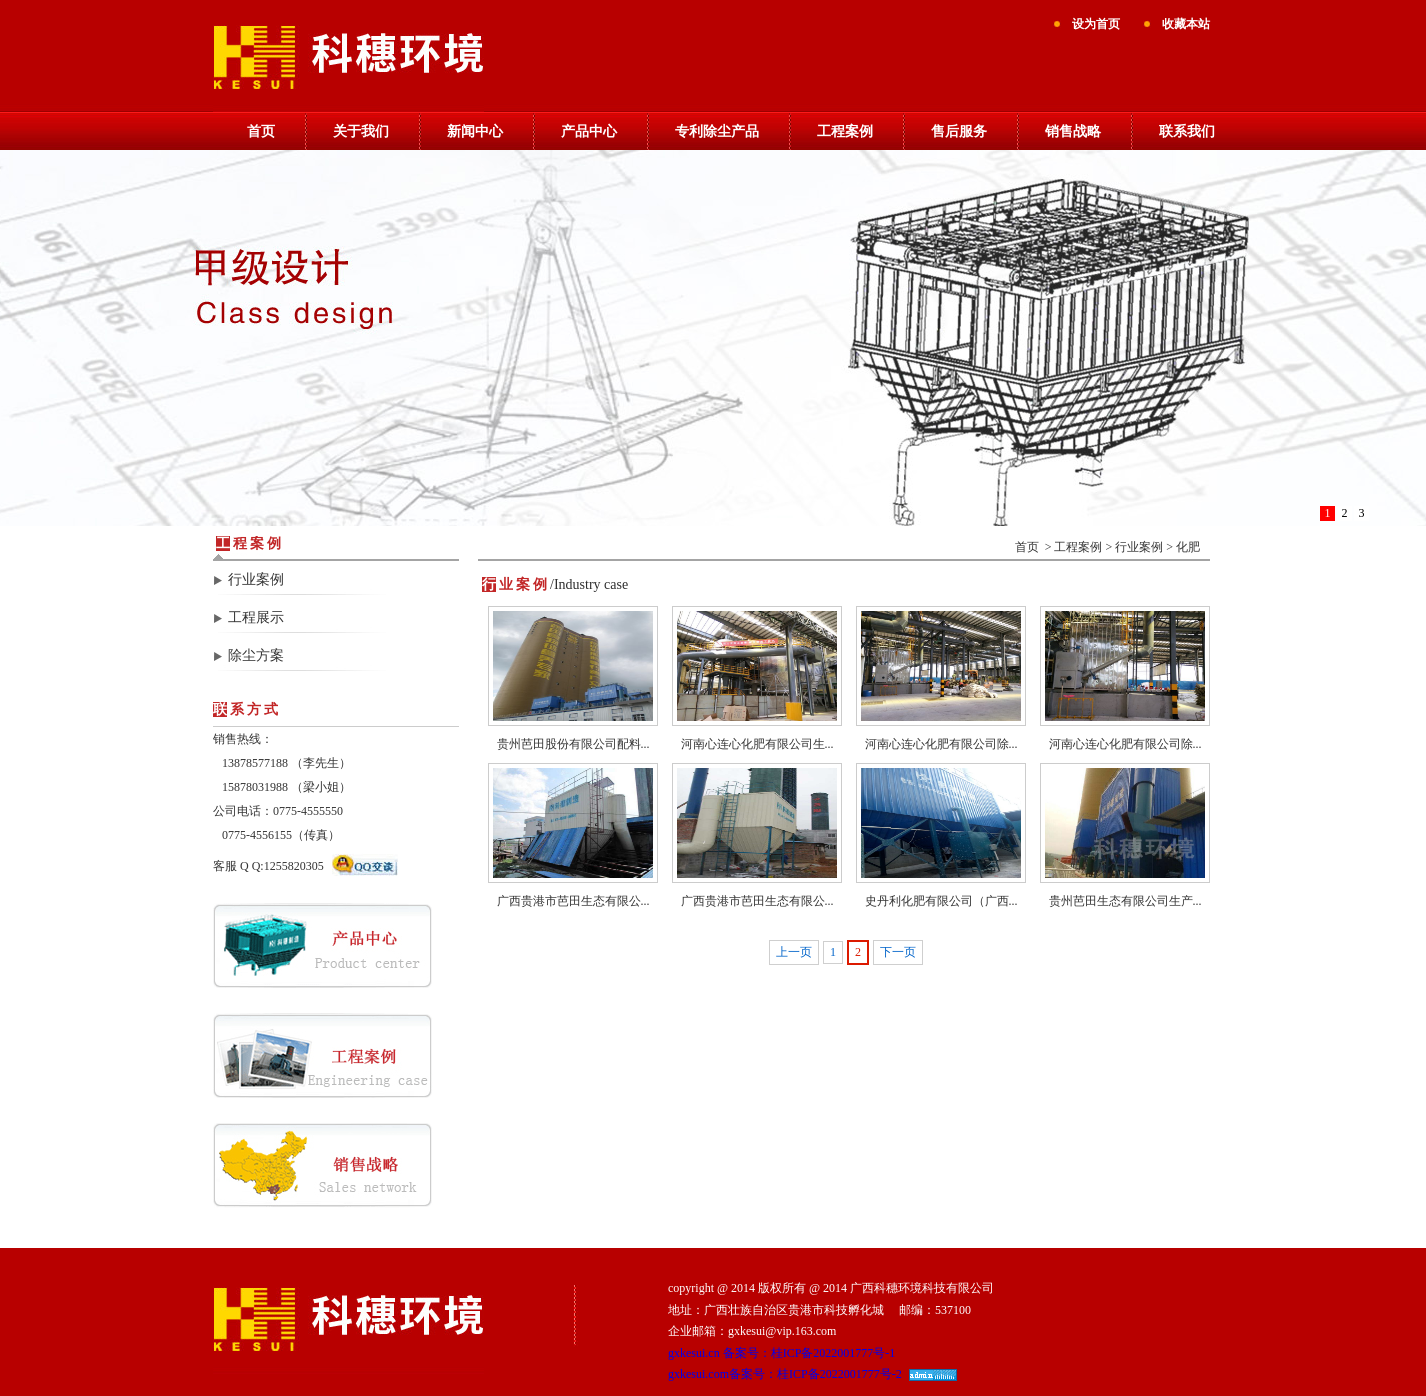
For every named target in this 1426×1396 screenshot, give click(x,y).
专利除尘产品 (717, 131)
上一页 (794, 952)
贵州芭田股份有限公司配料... (573, 744)
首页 (261, 131)
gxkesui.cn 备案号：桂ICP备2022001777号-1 (781, 1353)
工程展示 (256, 617)
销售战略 (1073, 131)
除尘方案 (256, 655)
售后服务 (959, 131)
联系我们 (1187, 131)
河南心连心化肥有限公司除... (941, 744)
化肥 (1188, 547)
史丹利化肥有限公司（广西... (941, 901)
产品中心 (589, 131)
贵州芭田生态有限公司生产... (1125, 901)
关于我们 (361, 131)
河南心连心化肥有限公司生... (757, 744)
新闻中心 (475, 131)
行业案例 (256, 579)
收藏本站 (1186, 24)
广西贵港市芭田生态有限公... (573, 901)
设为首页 (1096, 24)
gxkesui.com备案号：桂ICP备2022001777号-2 (785, 1374)
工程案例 (845, 131)
